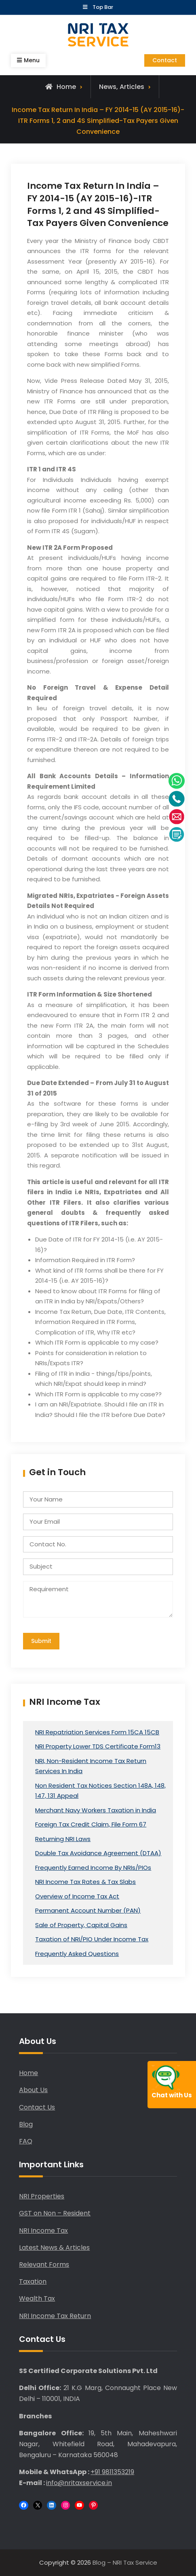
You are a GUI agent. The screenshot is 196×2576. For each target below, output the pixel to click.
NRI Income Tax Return (55, 2316)
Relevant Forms (44, 2264)
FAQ (25, 2141)
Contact (164, 60)
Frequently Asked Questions (77, 1953)
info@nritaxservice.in (79, 2482)
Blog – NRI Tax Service (125, 2562)
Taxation (32, 2281)
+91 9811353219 (112, 2472)
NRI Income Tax (43, 2230)
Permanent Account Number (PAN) (88, 1910)
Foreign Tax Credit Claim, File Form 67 (90, 1824)
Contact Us (37, 2107)
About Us (33, 2090)
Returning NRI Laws (63, 1839)
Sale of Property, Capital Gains (81, 1925)
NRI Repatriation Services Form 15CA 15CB (97, 1732)
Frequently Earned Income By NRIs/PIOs (93, 1867)
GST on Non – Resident (55, 2213)
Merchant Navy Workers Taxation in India (95, 1810)
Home (28, 2073)
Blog (26, 2124)
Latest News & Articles (54, 2247)
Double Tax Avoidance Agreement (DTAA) (98, 1853)
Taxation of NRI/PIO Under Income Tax (91, 1939)
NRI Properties (41, 2196)
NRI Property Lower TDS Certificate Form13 (97, 1746)
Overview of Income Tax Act (77, 1896)
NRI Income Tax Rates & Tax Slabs (85, 1881)
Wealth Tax (37, 2298)
